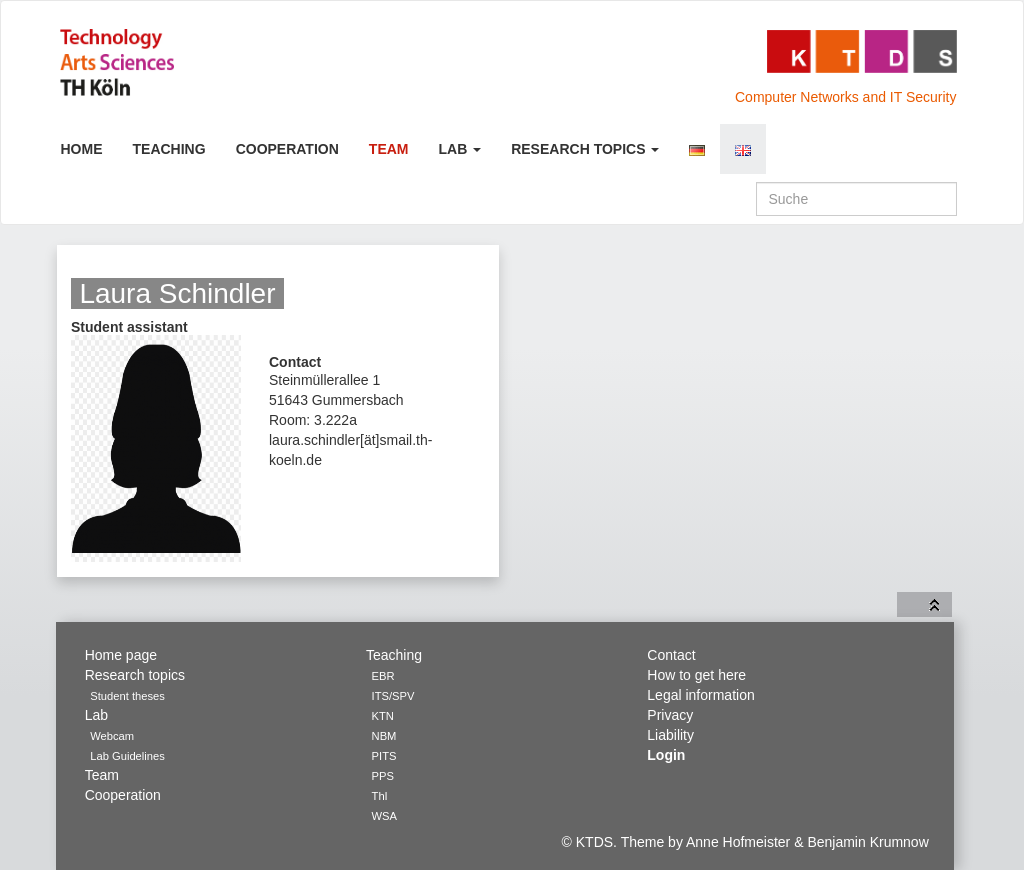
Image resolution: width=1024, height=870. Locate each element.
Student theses (127, 696)
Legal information (700, 695)
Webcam (112, 736)
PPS (383, 776)
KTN (383, 716)
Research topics (585, 149)
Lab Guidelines (127, 756)
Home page (121, 655)
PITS (384, 756)
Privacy (670, 715)
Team (389, 149)
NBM (384, 736)
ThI (380, 796)
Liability (670, 735)
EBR (383, 676)
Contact (671, 655)
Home (82, 149)
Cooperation (287, 149)
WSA (384, 816)
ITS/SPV (393, 696)
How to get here (696, 675)
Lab (460, 149)
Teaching (169, 149)
